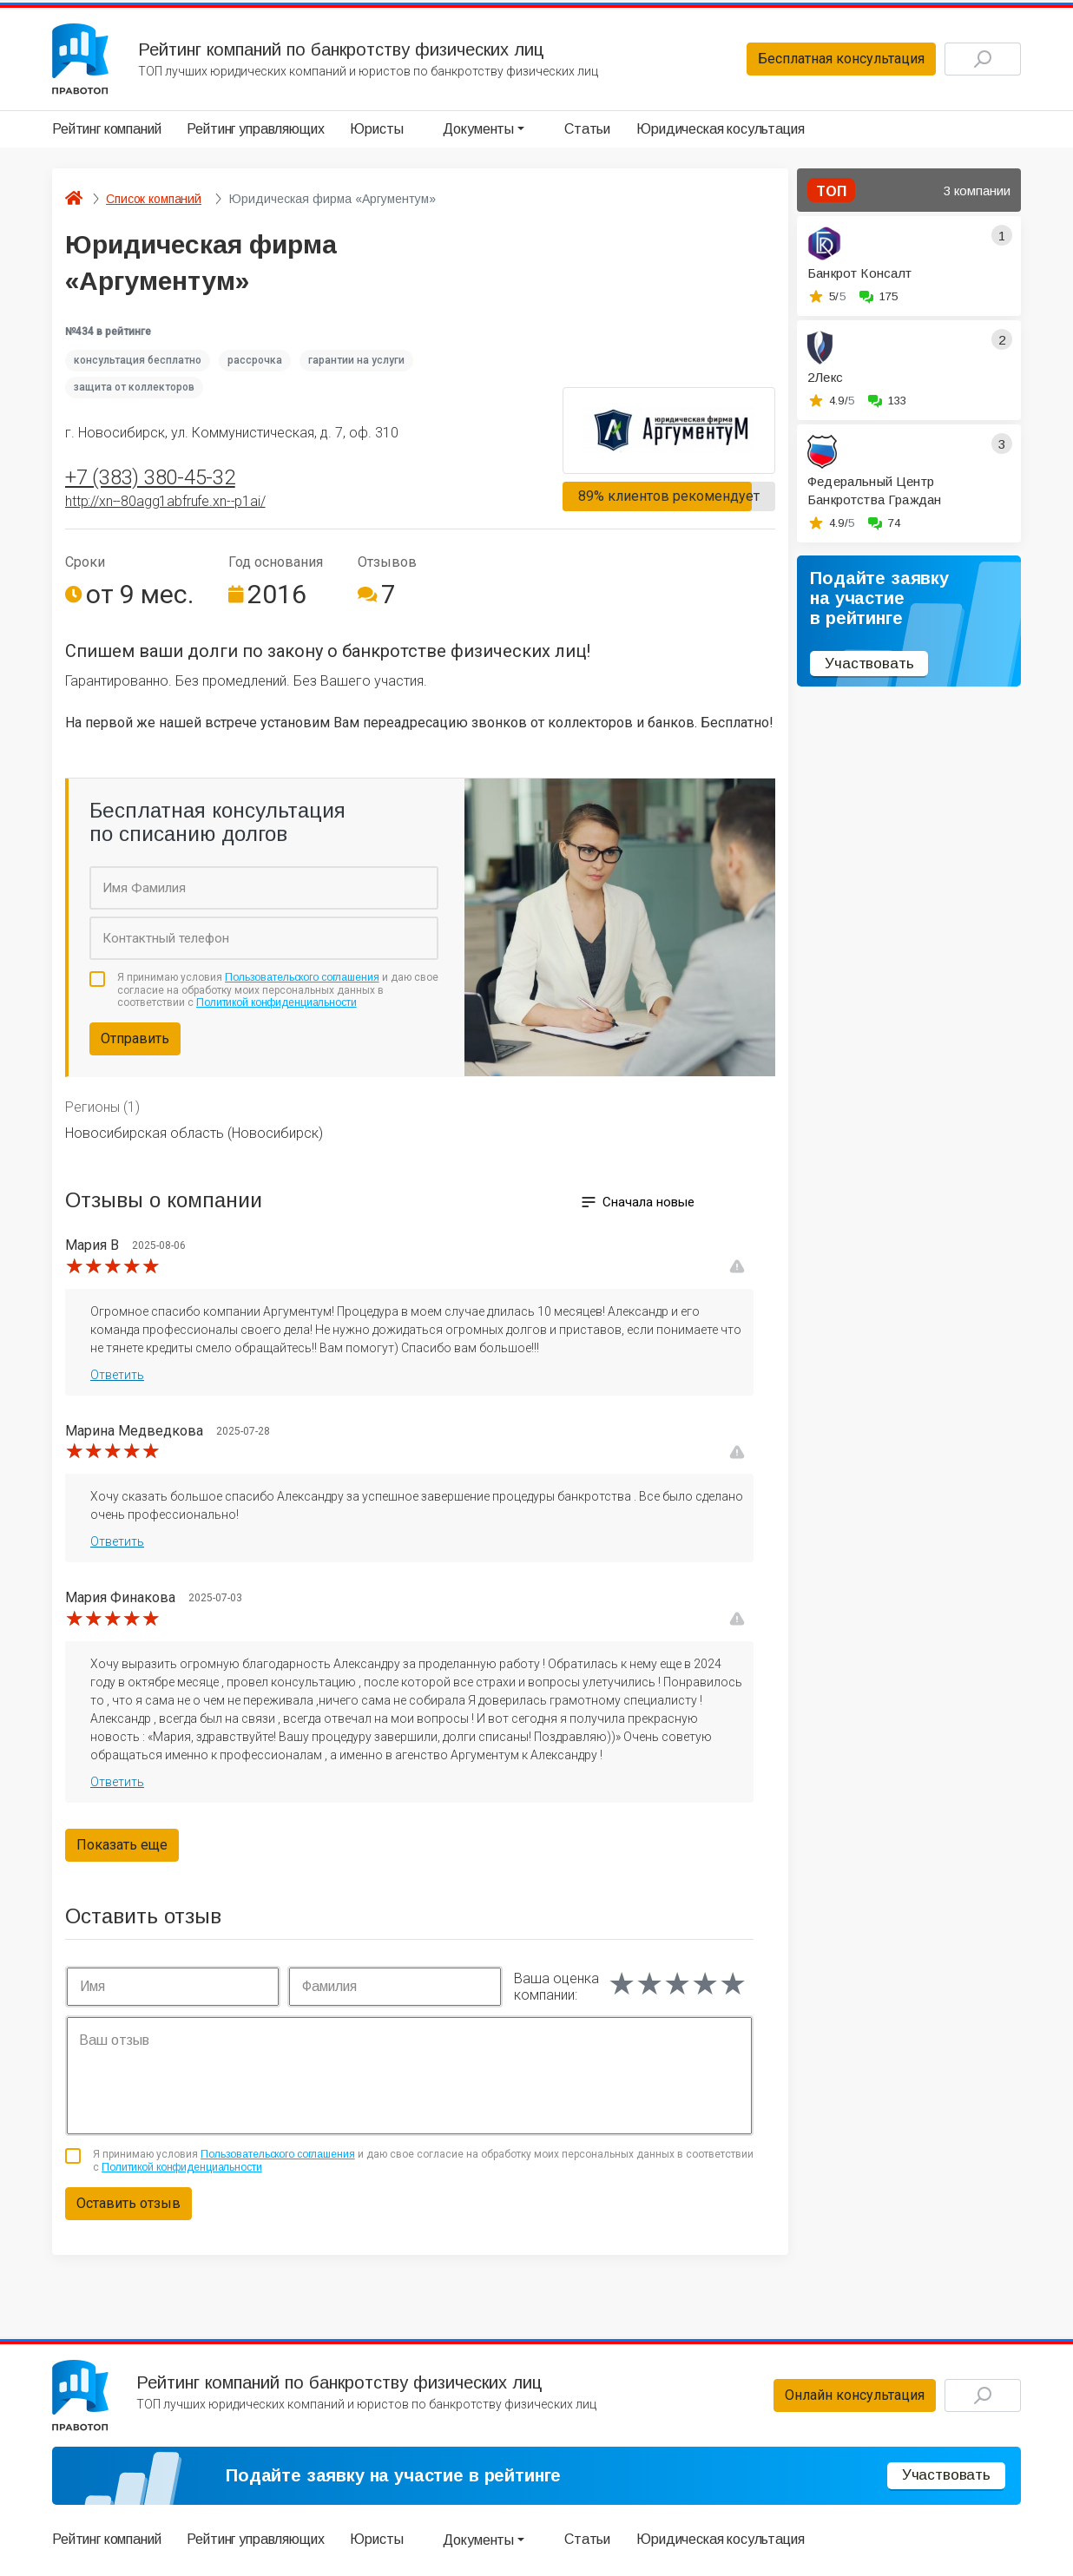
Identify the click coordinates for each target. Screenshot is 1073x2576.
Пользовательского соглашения (302, 977)
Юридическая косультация (720, 129)
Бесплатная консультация (841, 58)
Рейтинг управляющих (255, 129)
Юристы (376, 129)
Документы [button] (478, 129)
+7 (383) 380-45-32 (150, 477)
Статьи (587, 129)
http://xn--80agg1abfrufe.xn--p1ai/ (165, 501)
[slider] (113, 1266)
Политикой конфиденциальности (276, 1002)
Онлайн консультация (855, 2395)
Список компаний (153, 199)
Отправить (135, 1038)
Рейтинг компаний (106, 129)
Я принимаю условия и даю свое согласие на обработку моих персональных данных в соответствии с (277, 990)
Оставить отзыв (128, 2203)
